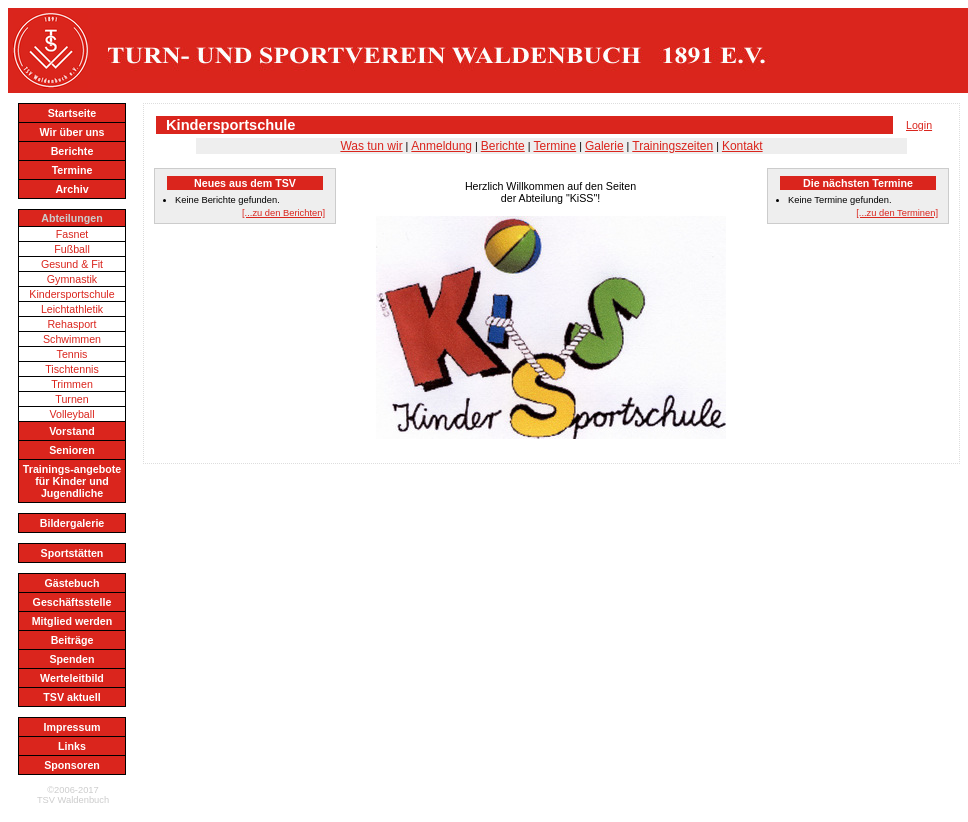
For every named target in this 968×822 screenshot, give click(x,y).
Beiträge (72, 640)
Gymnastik (72, 279)
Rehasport (71, 324)
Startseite (72, 113)
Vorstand (71, 431)
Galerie (604, 146)
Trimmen (72, 384)
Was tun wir (371, 146)
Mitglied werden (72, 621)
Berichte (72, 151)
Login (919, 125)
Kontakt (742, 146)
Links (72, 746)
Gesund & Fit (72, 264)
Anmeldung (441, 146)
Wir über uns (71, 132)
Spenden (72, 659)
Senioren (72, 450)
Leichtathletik (72, 309)
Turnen (71, 399)
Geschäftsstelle (72, 602)
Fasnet (72, 234)
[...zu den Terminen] (897, 213)
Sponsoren (72, 765)
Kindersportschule (71, 294)
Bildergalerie (72, 523)
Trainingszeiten (672, 146)
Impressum (72, 727)
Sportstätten (72, 553)
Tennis (72, 354)
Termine (72, 170)
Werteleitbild (72, 678)
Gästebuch (71, 583)
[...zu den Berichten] (283, 213)
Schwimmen (72, 339)
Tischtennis (72, 369)
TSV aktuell (71, 697)
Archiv (71, 189)
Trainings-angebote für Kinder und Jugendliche (72, 481)
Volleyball (71, 414)
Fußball (72, 249)
